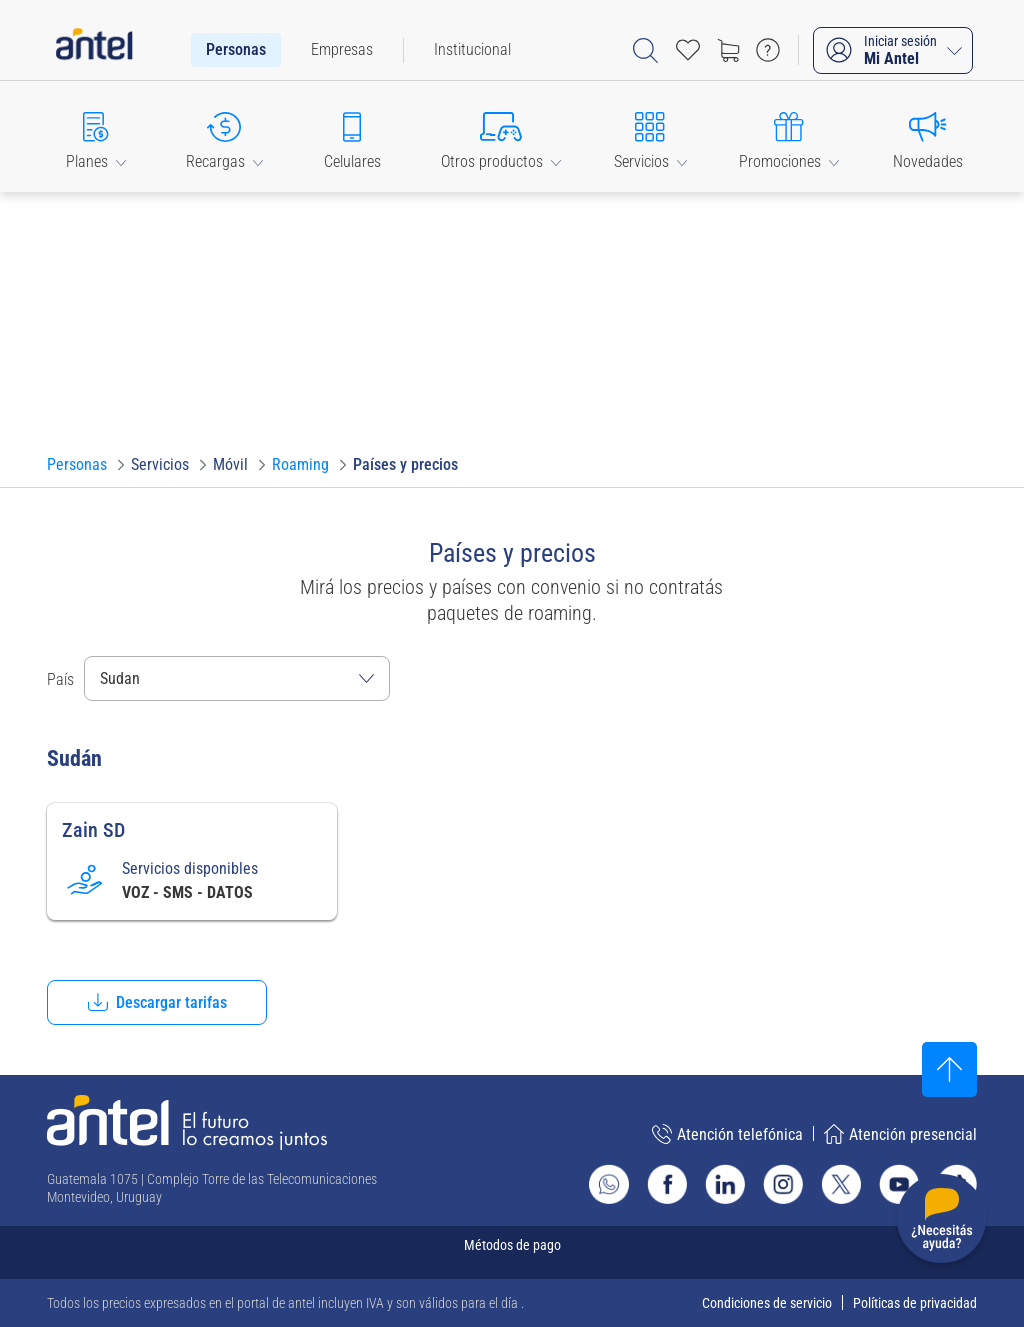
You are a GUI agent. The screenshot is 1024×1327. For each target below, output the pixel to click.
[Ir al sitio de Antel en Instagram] (783, 1184)
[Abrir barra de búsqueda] (645, 50)
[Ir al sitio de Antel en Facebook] (667, 1184)
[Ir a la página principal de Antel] (187, 1122)
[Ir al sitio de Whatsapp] (609, 1184)
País (60, 679)
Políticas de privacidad (915, 1303)
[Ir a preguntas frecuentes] (768, 50)
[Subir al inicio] (949, 1069)
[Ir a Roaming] (300, 465)
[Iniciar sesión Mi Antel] (893, 50)
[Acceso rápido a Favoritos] (688, 50)
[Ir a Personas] (77, 465)
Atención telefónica (727, 1134)
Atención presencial (900, 1134)
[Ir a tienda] (728, 50)
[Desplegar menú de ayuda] (941, 1222)
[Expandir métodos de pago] (512, 1252)
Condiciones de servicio (767, 1303)
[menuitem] (236, 50)
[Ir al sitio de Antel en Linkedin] (725, 1184)
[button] (96, 136)
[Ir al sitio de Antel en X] (841, 1184)
